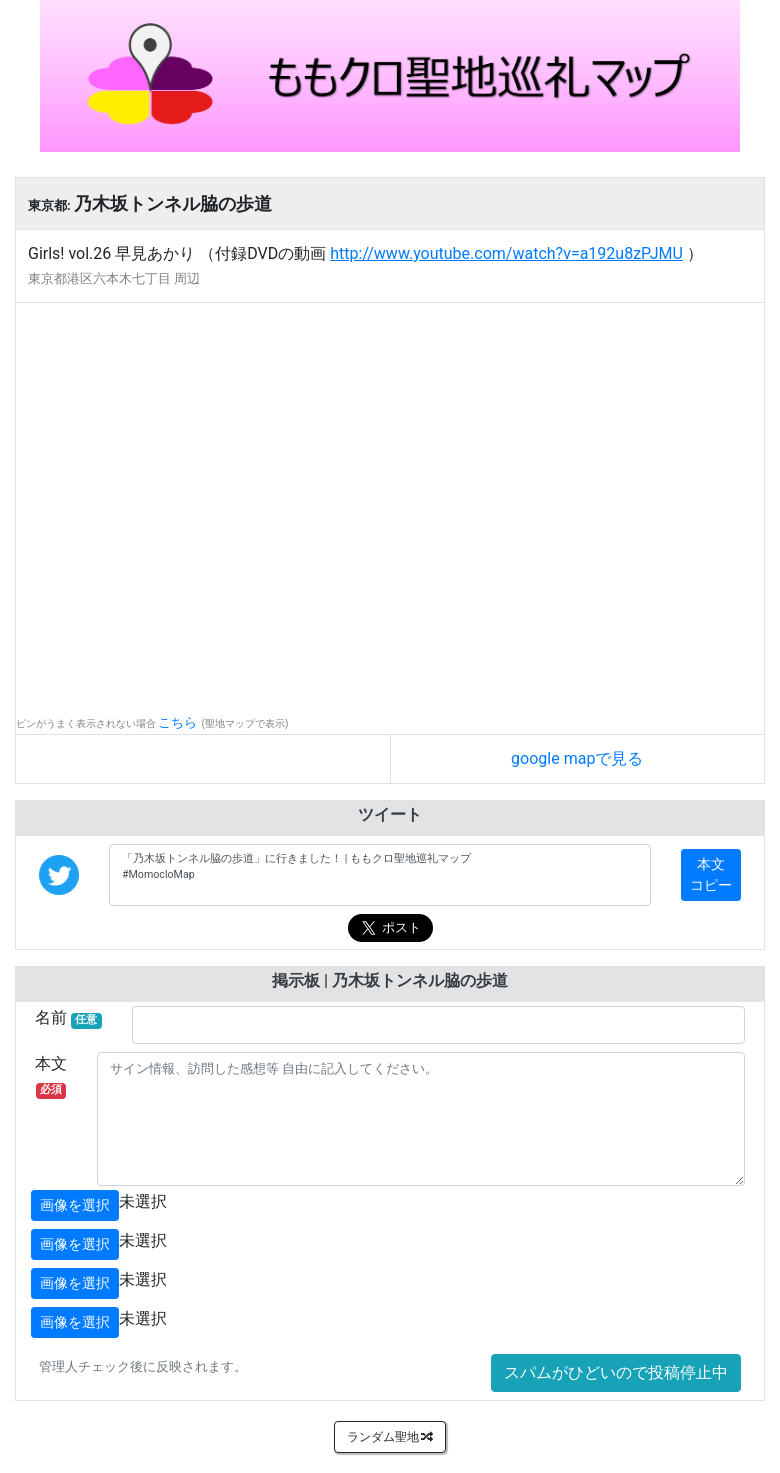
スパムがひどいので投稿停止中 (616, 1372)
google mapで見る (577, 758)
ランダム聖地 (390, 1437)
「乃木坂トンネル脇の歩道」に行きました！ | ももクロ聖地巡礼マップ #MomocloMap (380, 875)
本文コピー (711, 874)
